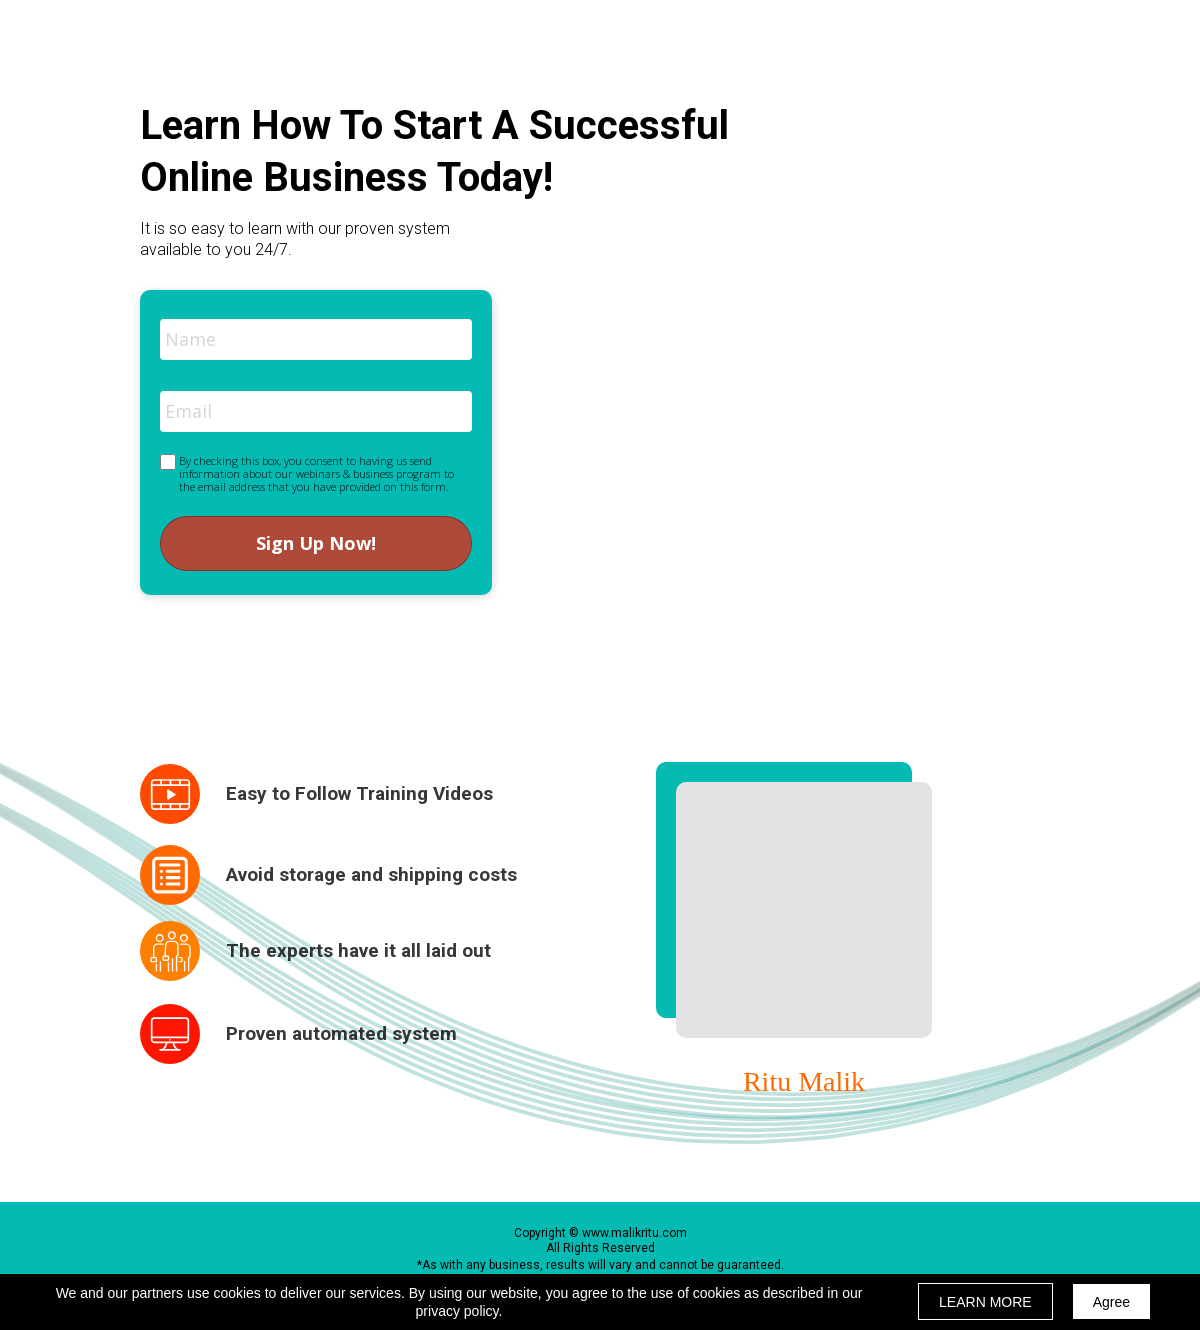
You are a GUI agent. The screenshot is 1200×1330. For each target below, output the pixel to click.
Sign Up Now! (316, 543)
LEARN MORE (985, 1302)
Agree (1111, 1302)
